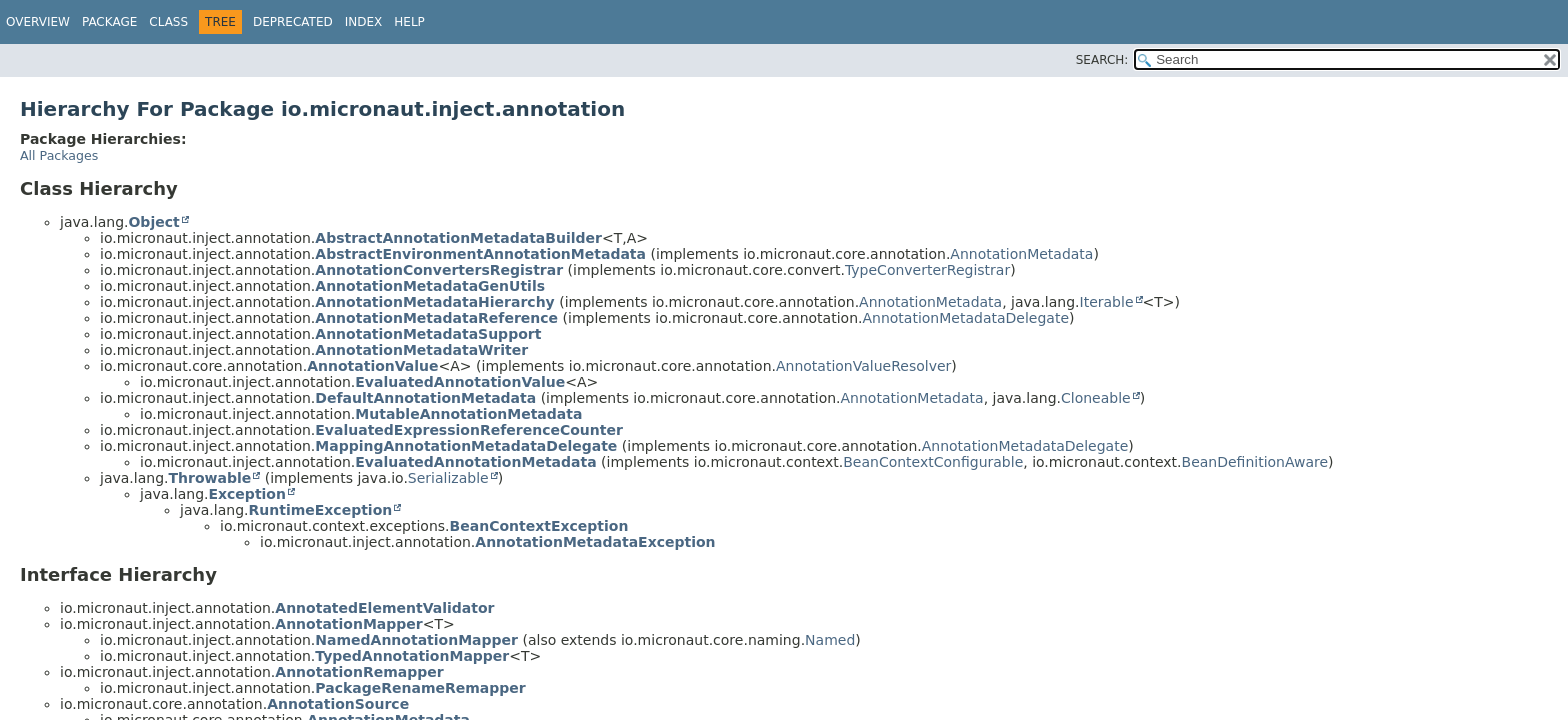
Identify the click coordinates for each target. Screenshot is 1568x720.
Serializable (448, 478)
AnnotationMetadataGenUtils (430, 286)
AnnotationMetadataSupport (428, 334)
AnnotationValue (372, 366)
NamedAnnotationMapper (416, 640)
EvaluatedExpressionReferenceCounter (469, 430)
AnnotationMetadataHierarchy (434, 302)
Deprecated (293, 22)
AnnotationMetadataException (595, 542)
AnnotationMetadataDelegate (965, 318)
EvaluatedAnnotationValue (460, 382)
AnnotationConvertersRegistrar (439, 270)
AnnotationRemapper (359, 672)
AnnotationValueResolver (863, 366)
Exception (247, 494)
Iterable (1107, 302)
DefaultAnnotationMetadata (425, 398)
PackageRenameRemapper (420, 688)
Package (109, 22)
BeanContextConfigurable (933, 462)
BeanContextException (539, 526)
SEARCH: (1102, 60)
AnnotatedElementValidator (384, 608)
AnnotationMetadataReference (436, 318)
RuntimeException (320, 510)
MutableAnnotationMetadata (468, 414)
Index (364, 22)
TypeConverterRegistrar (927, 270)
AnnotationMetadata (1021, 254)
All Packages (59, 155)
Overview (38, 22)
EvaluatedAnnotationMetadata (475, 462)
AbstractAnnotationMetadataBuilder (458, 238)
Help (409, 22)
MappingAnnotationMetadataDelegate (466, 446)
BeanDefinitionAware (1255, 462)
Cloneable (1096, 398)
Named (830, 640)
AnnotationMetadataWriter (421, 350)
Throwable (209, 478)
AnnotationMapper (348, 624)
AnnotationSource (338, 704)
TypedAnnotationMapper (412, 656)
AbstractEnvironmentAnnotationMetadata (480, 254)
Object (153, 222)
